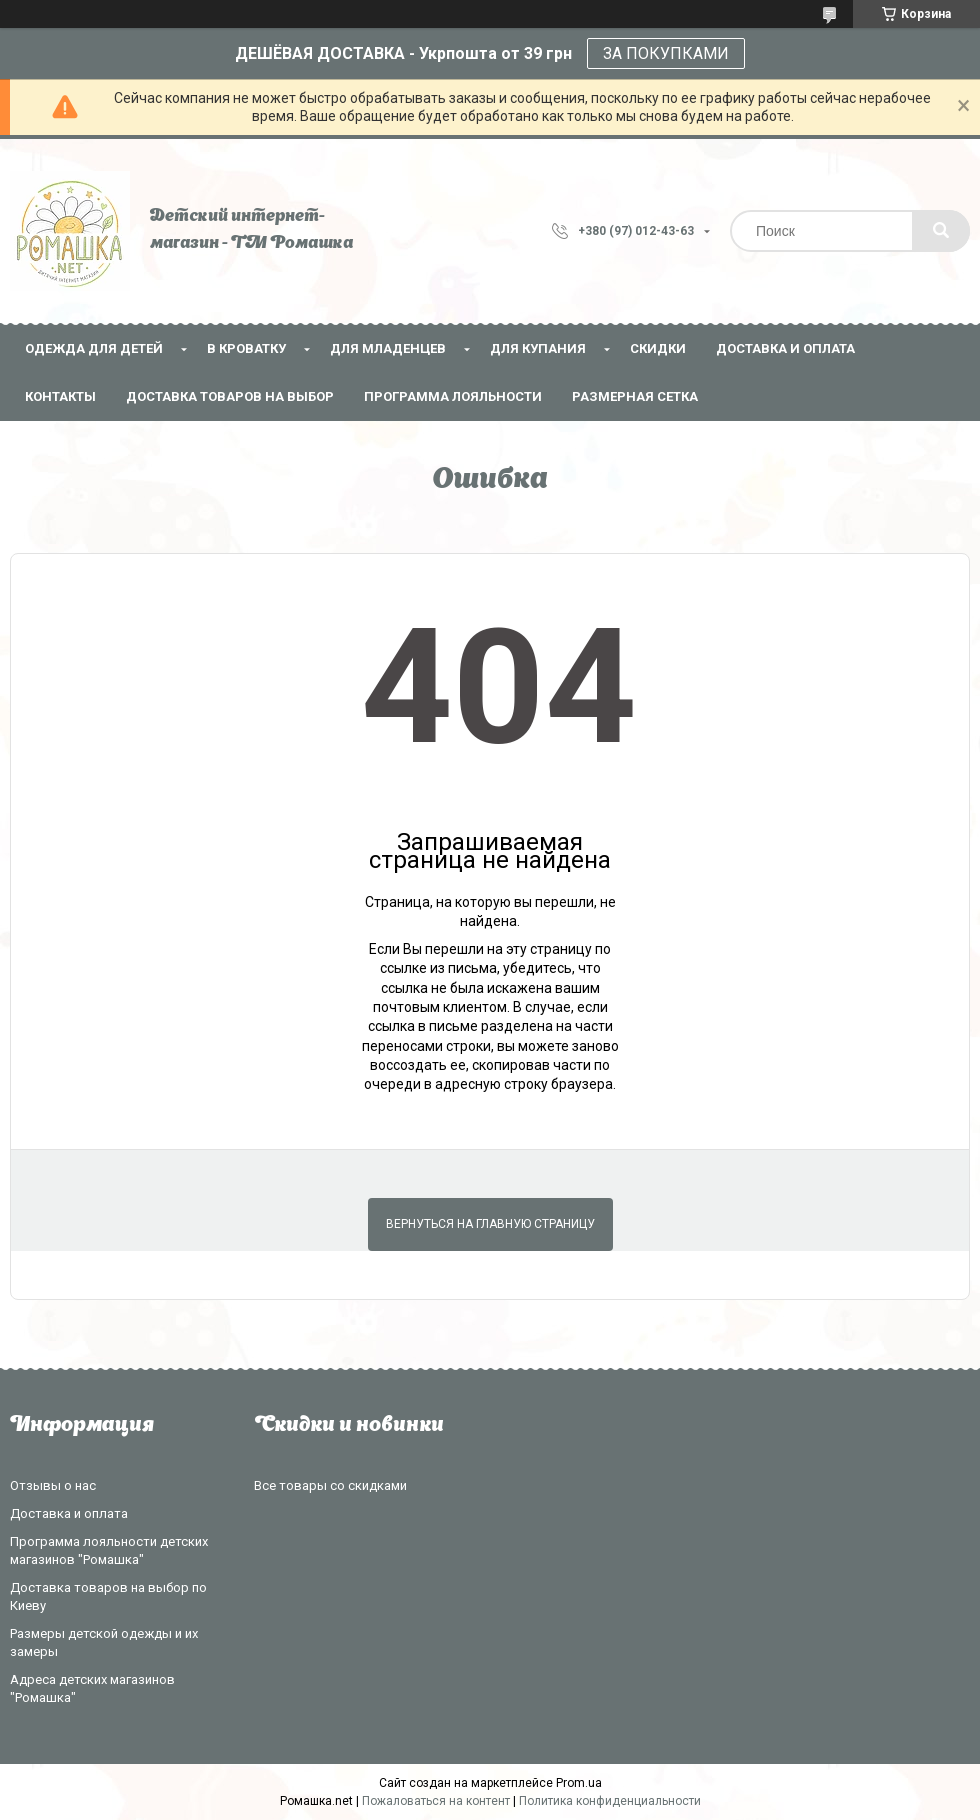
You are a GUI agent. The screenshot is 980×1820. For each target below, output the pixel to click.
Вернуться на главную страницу (490, 1224)
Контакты (60, 396)
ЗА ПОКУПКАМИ (666, 53)
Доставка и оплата (785, 348)
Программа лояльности (453, 396)
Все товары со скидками (330, 1485)
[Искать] (941, 231)
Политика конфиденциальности (610, 1801)
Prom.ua (579, 1783)
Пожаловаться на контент (436, 1801)
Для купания (538, 348)
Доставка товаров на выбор (230, 396)
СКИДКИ (658, 348)
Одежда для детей (94, 348)
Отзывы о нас (53, 1485)
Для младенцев (388, 348)
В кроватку (246, 348)
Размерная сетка (635, 396)
